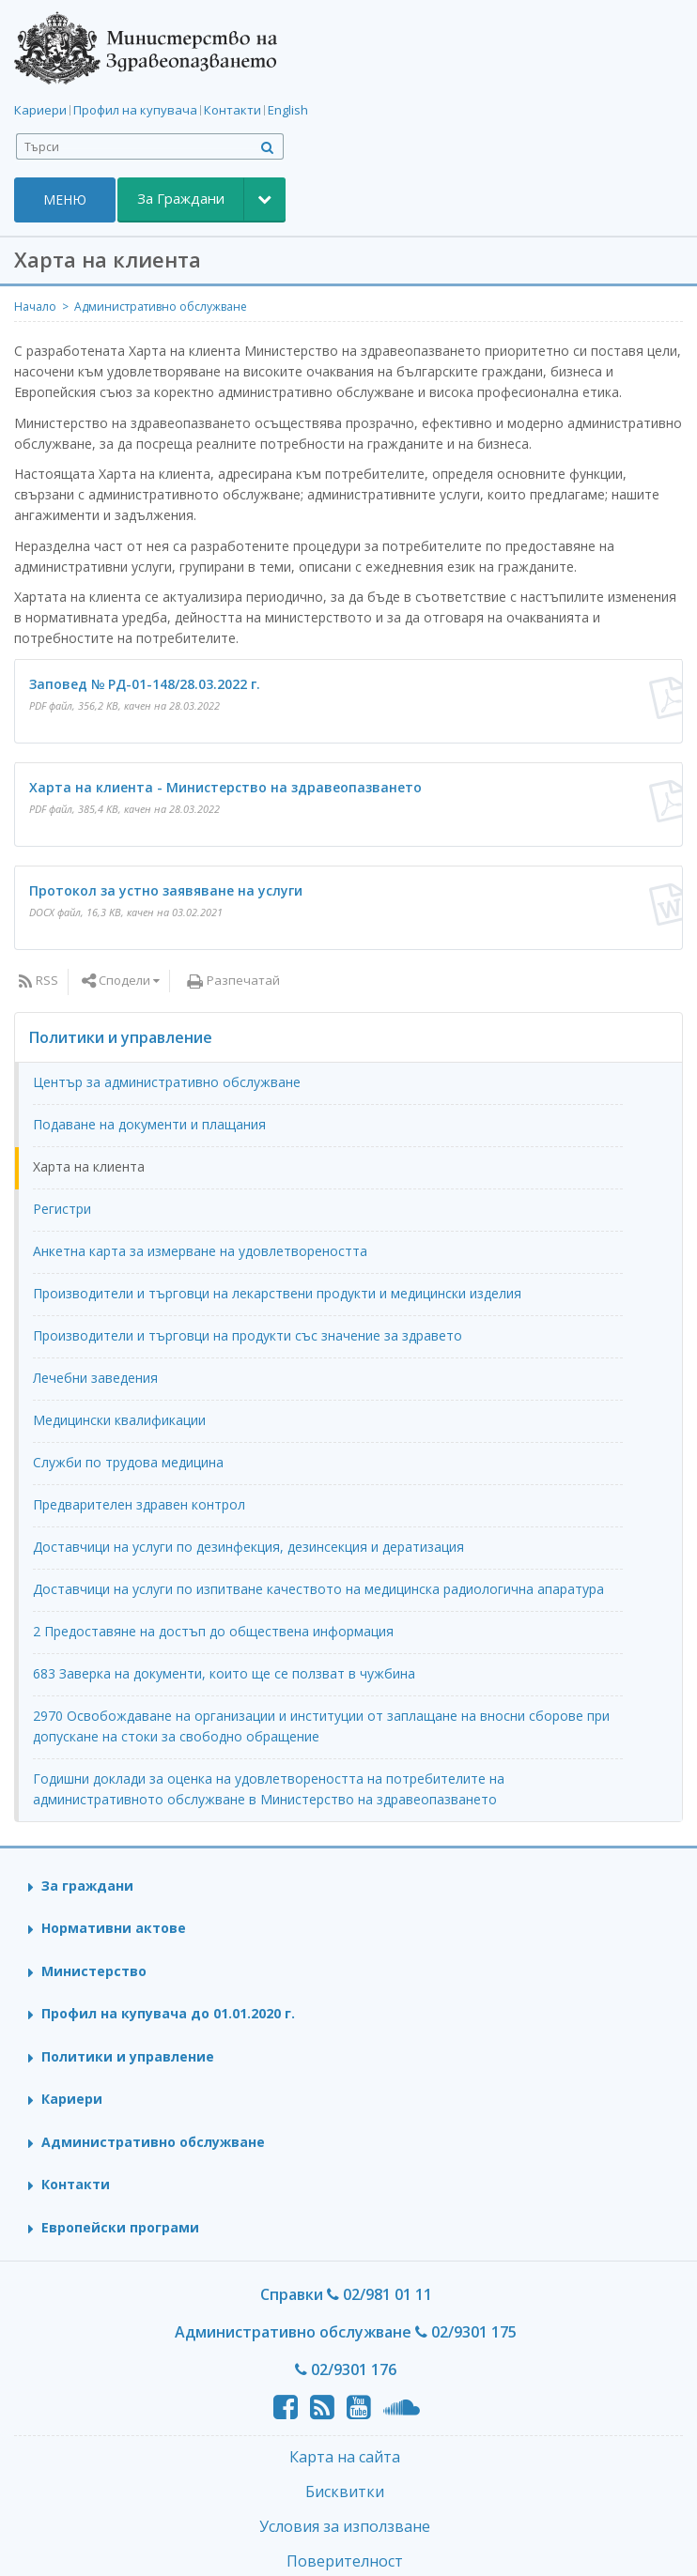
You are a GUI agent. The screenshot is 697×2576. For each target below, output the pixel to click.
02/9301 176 (345, 2369)
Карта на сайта (344, 2456)
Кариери (40, 109)
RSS (47, 980)
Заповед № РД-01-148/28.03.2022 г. (144, 684)
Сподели (124, 980)
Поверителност (345, 2561)
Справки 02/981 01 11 (346, 2294)
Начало (35, 306)
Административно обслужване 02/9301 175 (346, 2332)
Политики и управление (120, 1037)
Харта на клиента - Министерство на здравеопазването (225, 787)
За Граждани (181, 198)
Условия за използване (344, 2526)
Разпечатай (243, 980)
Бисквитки (344, 2491)
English (288, 109)
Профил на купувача (135, 109)
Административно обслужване (160, 306)
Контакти (232, 109)
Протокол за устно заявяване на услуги (165, 890)
